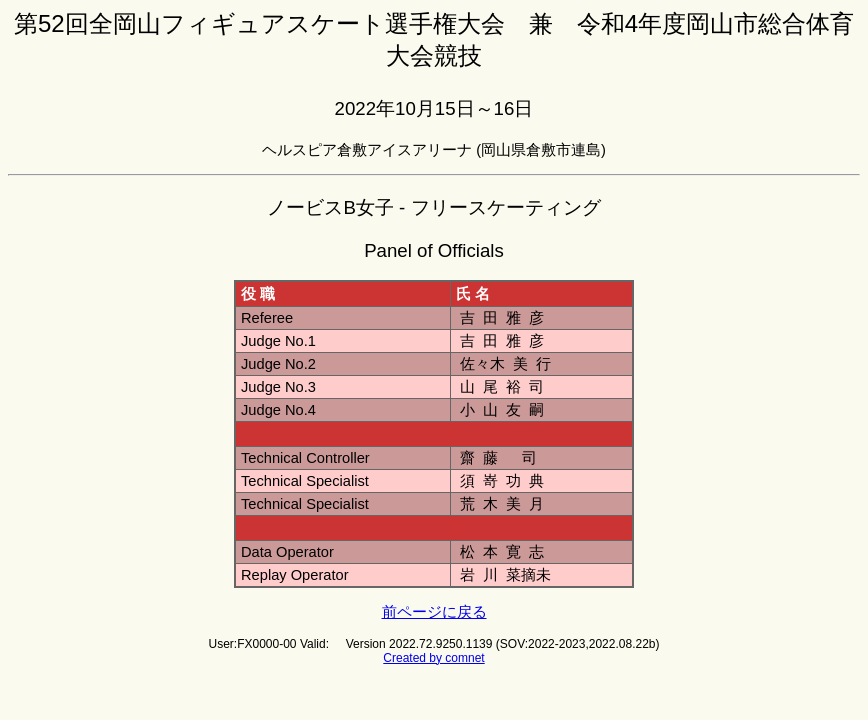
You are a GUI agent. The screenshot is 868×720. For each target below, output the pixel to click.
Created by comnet (433, 658)
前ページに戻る (434, 612)
